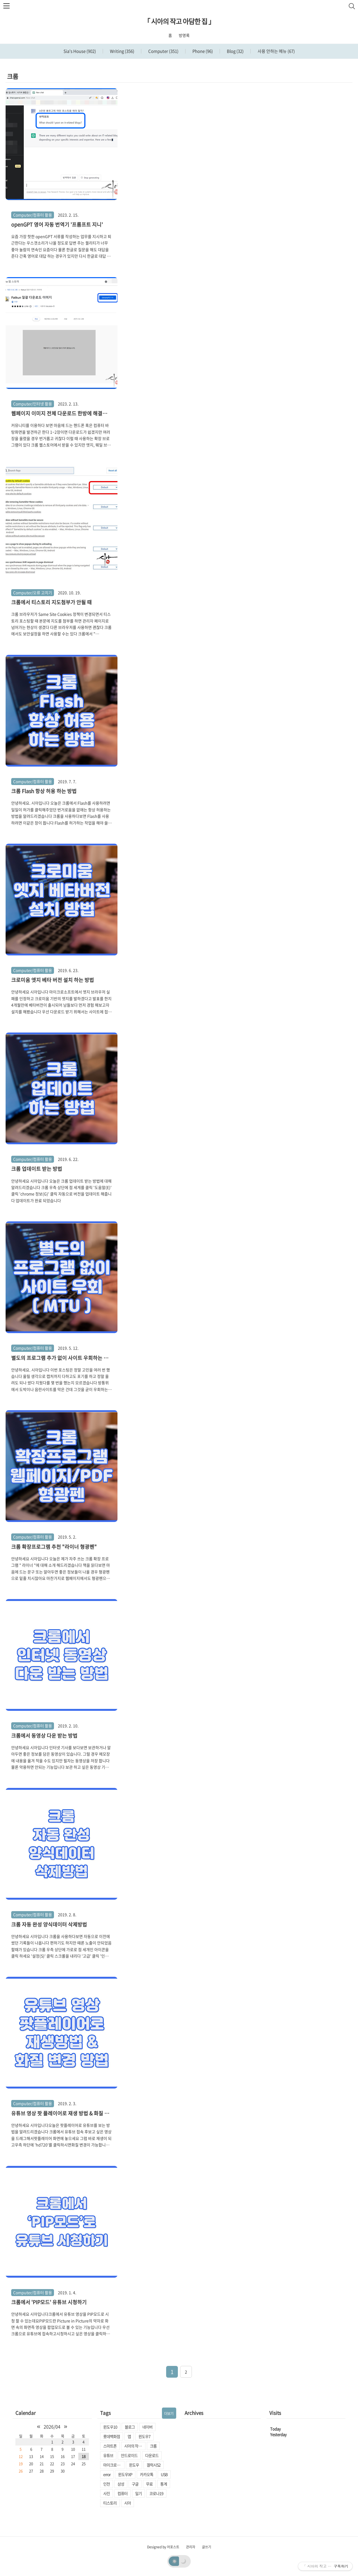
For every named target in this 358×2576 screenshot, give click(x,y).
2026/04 (52, 2426)
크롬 (153, 2446)
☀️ (174, 2561)
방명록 (184, 35)
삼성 (120, 2484)
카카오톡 (146, 2474)
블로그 (130, 2427)
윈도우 (134, 2465)
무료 (149, 2484)
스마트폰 (110, 2446)
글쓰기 (206, 2546)
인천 (106, 2484)
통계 (163, 2484)
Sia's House (79, 51)
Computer (162, 51)
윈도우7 (144, 2436)
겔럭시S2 (154, 2465)
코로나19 (156, 2493)
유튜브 (108, 2455)
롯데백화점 (111, 2436)
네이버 (147, 2427)
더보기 (168, 2413)
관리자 (190, 2546)
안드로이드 (129, 2455)
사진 (106, 2493)
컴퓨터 (122, 2493)
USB (164, 2474)
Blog (235, 51)
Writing (121, 51)
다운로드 (152, 2455)
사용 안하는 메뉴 (276, 51)
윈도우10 (110, 2427)
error (106, 2474)
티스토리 (110, 2503)
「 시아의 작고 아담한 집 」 (179, 21)
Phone (202, 51)
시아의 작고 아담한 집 (134, 2446)
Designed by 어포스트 (163, 2546)
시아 (127, 2503)
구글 (135, 2484)
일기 (138, 2493)
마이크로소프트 (113, 2465)
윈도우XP (125, 2474)
